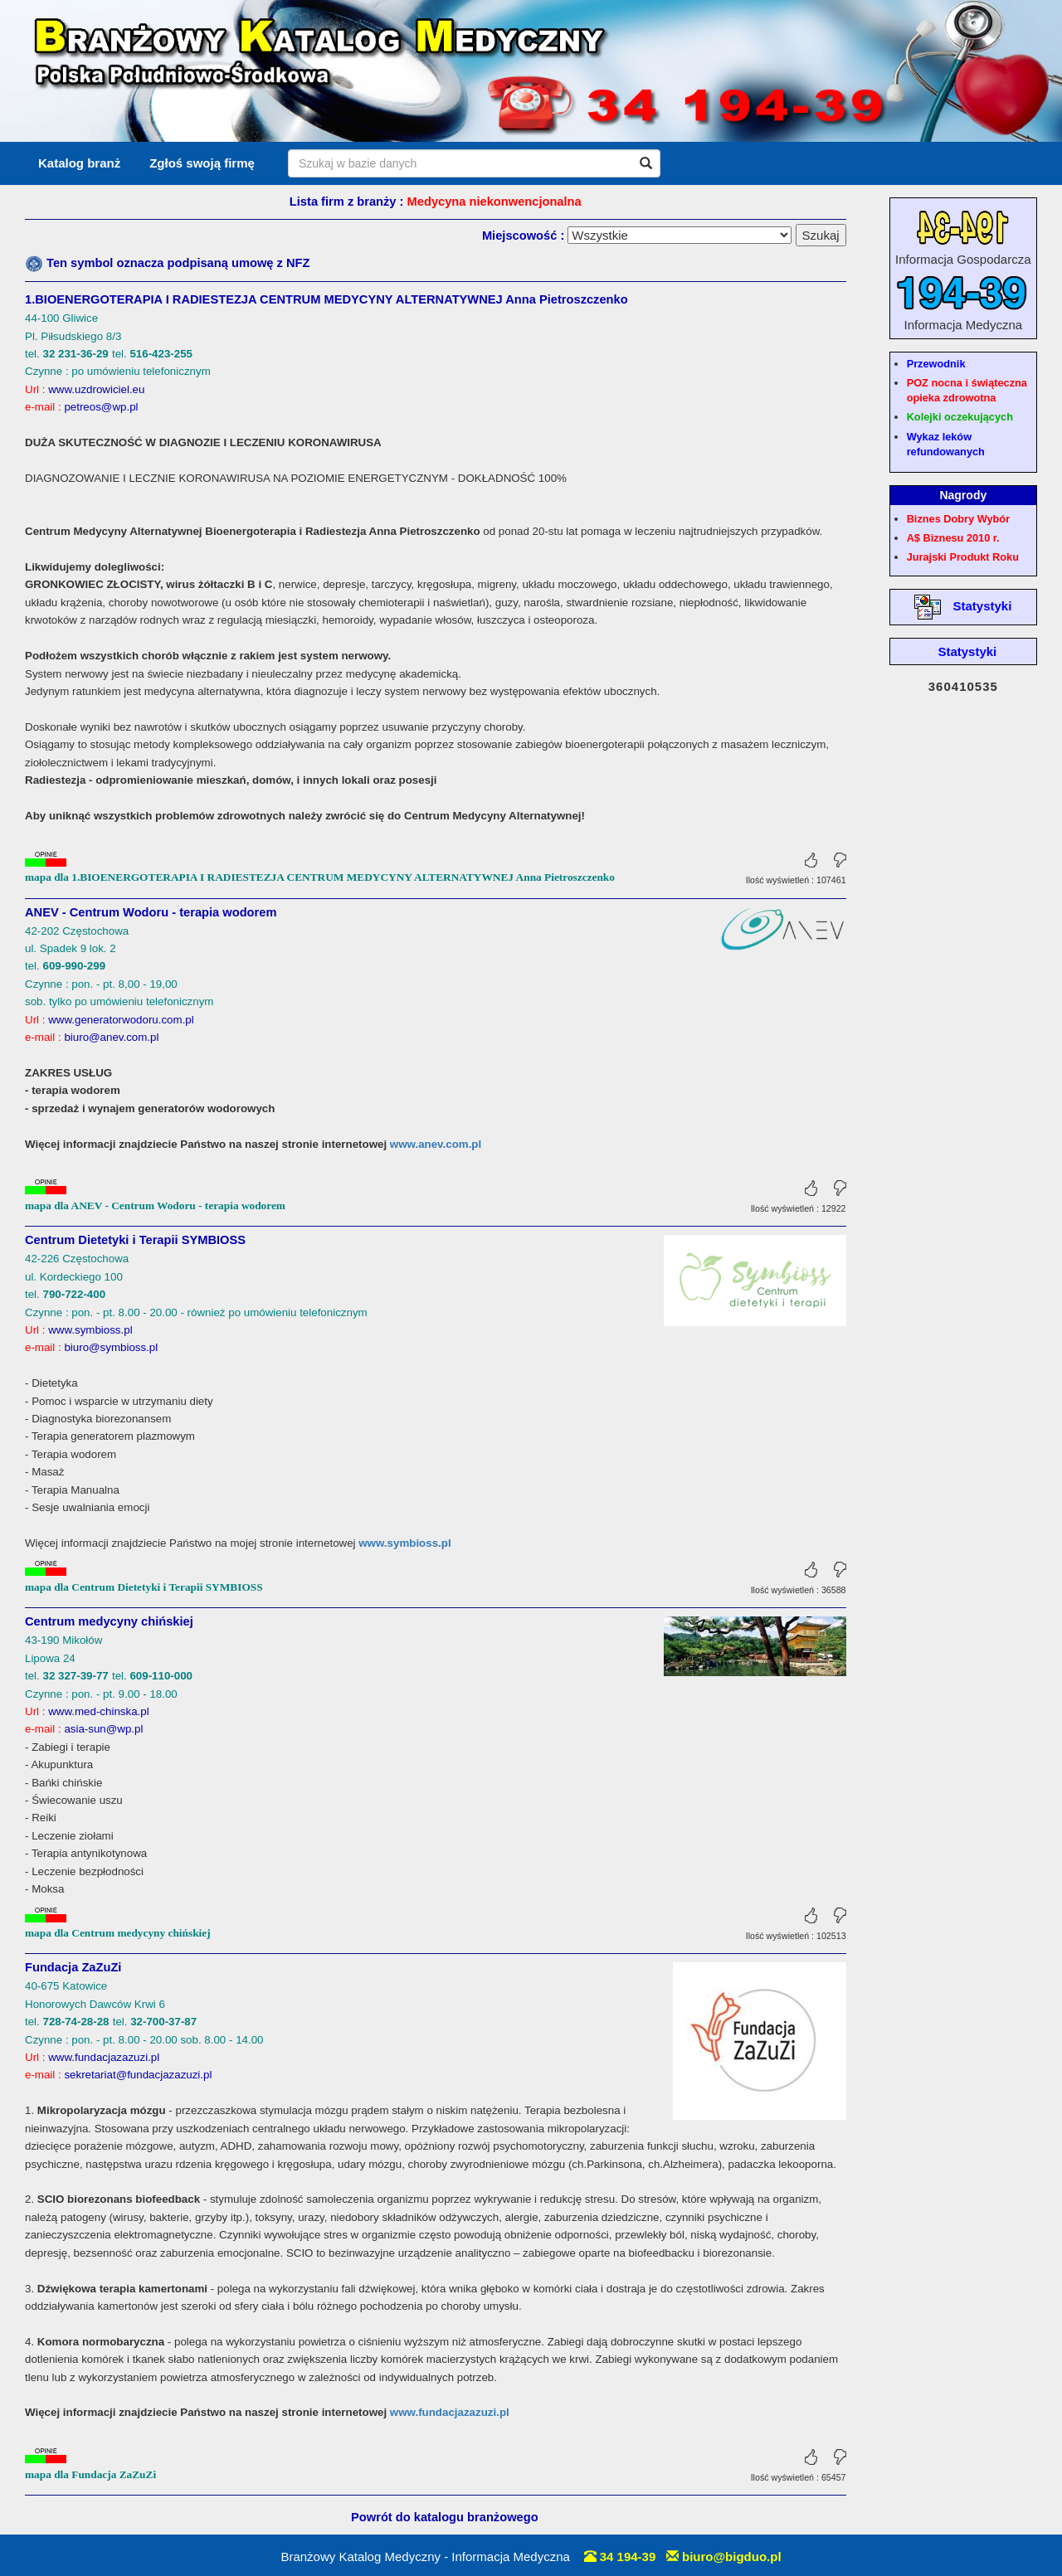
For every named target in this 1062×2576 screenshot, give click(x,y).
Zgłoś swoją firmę (202, 163)
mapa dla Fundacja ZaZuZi (90, 2474)
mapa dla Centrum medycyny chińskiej (118, 1933)
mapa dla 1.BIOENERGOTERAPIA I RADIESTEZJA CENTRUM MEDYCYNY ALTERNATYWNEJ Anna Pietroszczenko (320, 877)
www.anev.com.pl (435, 1144)
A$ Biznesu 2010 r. (953, 538)
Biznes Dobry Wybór (958, 519)
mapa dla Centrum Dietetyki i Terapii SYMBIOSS (144, 1587)
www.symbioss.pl (404, 1543)
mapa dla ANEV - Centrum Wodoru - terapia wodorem (155, 1205)
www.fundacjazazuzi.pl (449, 2412)
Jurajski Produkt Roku (963, 557)
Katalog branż (79, 163)
